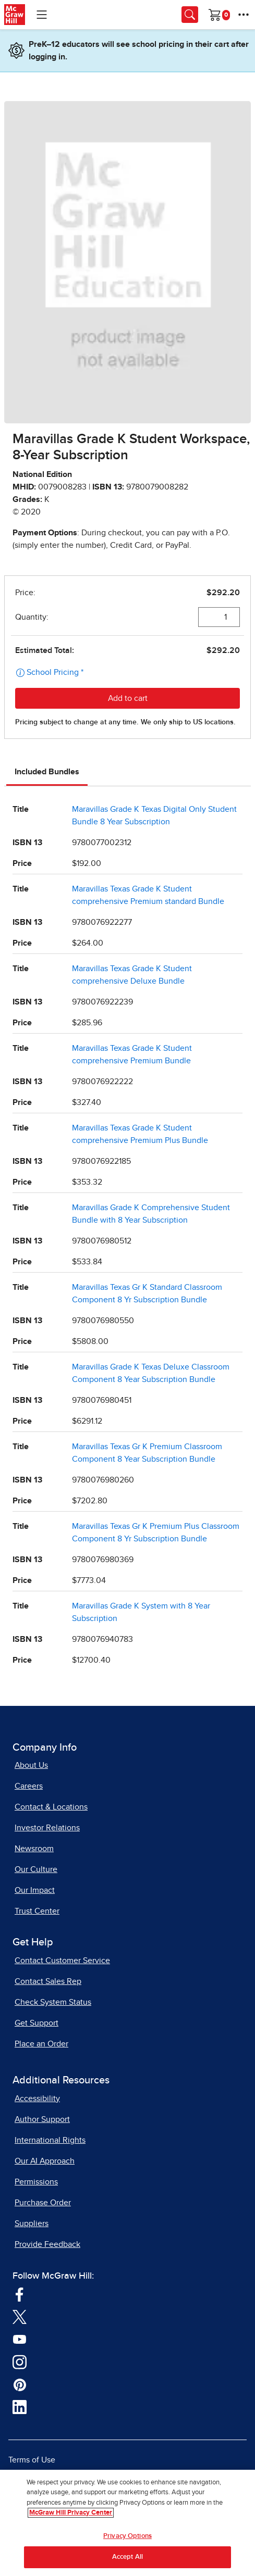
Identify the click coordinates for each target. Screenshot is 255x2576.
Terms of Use (31, 2460)
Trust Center (37, 1911)
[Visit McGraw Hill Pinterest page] (20, 2384)
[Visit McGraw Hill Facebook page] (20, 2294)
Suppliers (31, 2223)
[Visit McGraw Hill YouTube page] (20, 2339)
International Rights (50, 2140)
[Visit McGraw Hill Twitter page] (20, 2317)
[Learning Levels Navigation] (41, 14)
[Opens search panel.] (189, 14)
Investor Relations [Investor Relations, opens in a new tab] (47, 1828)
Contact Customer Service (62, 1960)
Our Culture (36, 1869)
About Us (31, 1765)
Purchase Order (43, 2202)
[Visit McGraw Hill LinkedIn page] (20, 2407)
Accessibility (37, 2098)
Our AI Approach (45, 2161)
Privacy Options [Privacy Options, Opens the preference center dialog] (127, 2536)
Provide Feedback (47, 2244)
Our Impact (35, 1890)
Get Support (36, 2023)
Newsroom (34, 1848)
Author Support (42, 2119)
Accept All (127, 2558)
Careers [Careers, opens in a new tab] (29, 1786)
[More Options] (243, 14)
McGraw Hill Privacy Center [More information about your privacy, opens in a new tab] (70, 2513)
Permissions (36, 2182)
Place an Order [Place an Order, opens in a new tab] (41, 2044)
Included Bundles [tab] (47, 772)
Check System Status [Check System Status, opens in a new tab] (53, 2002)
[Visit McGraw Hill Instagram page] (20, 2361)
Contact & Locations (51, 1807)
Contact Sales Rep (48, 1981)
